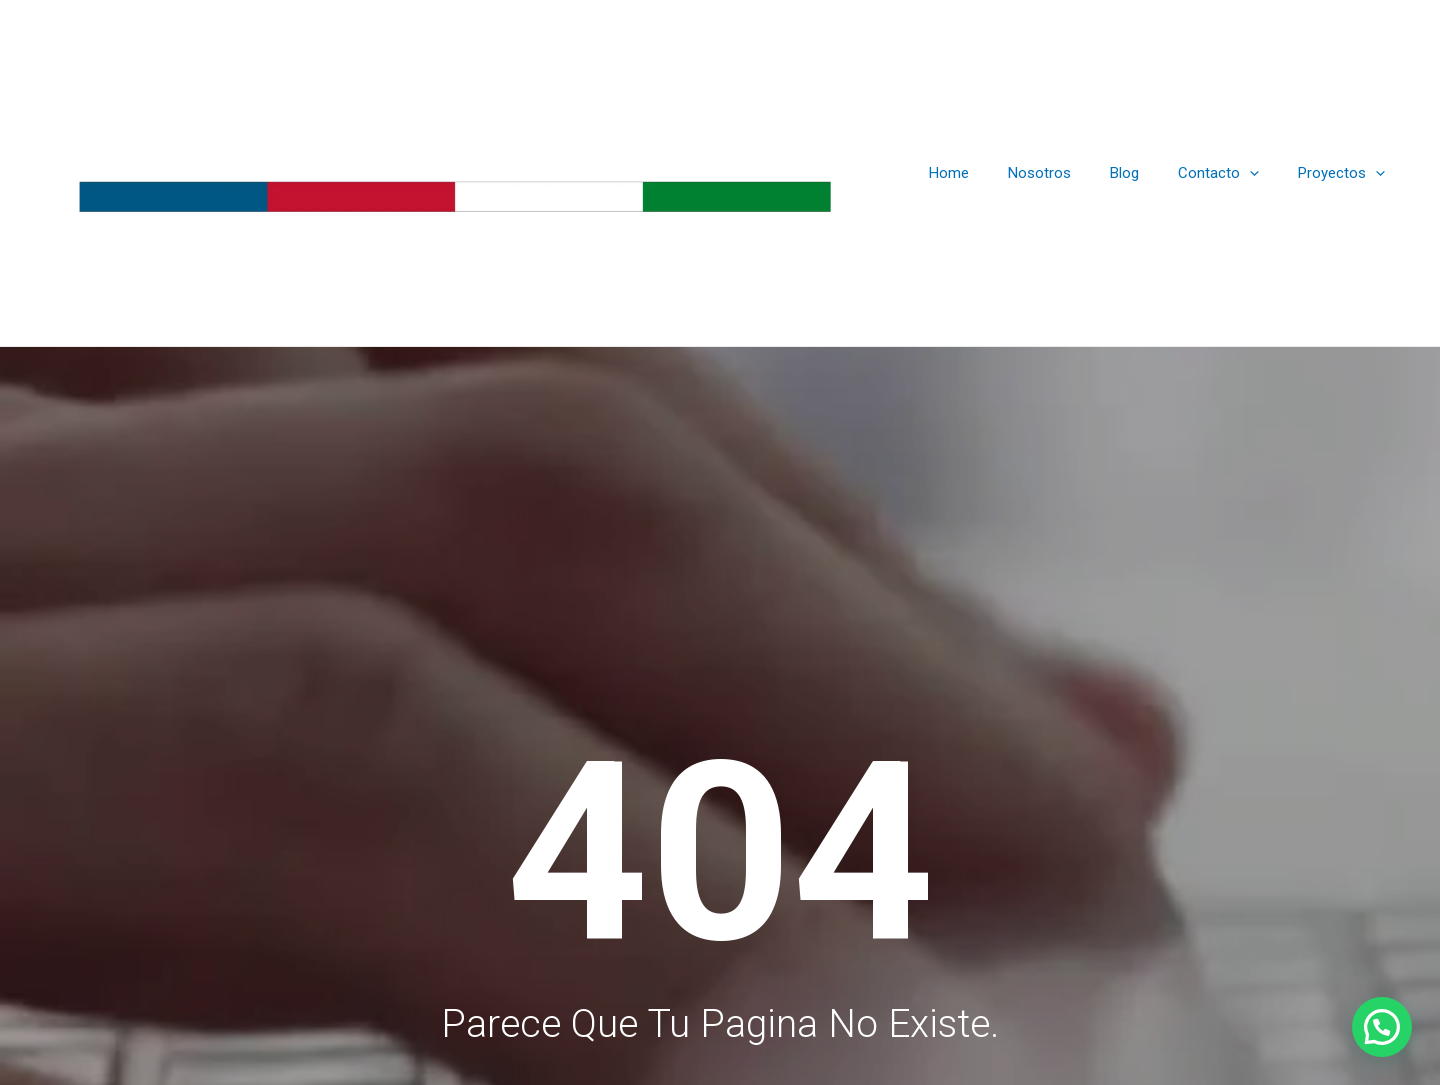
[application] (1263, 182)
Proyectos (1346, 182)
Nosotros (1071, 182)
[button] (1382, 1027)
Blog (1147, 182)
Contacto (1232, 182)
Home (990, 182)
